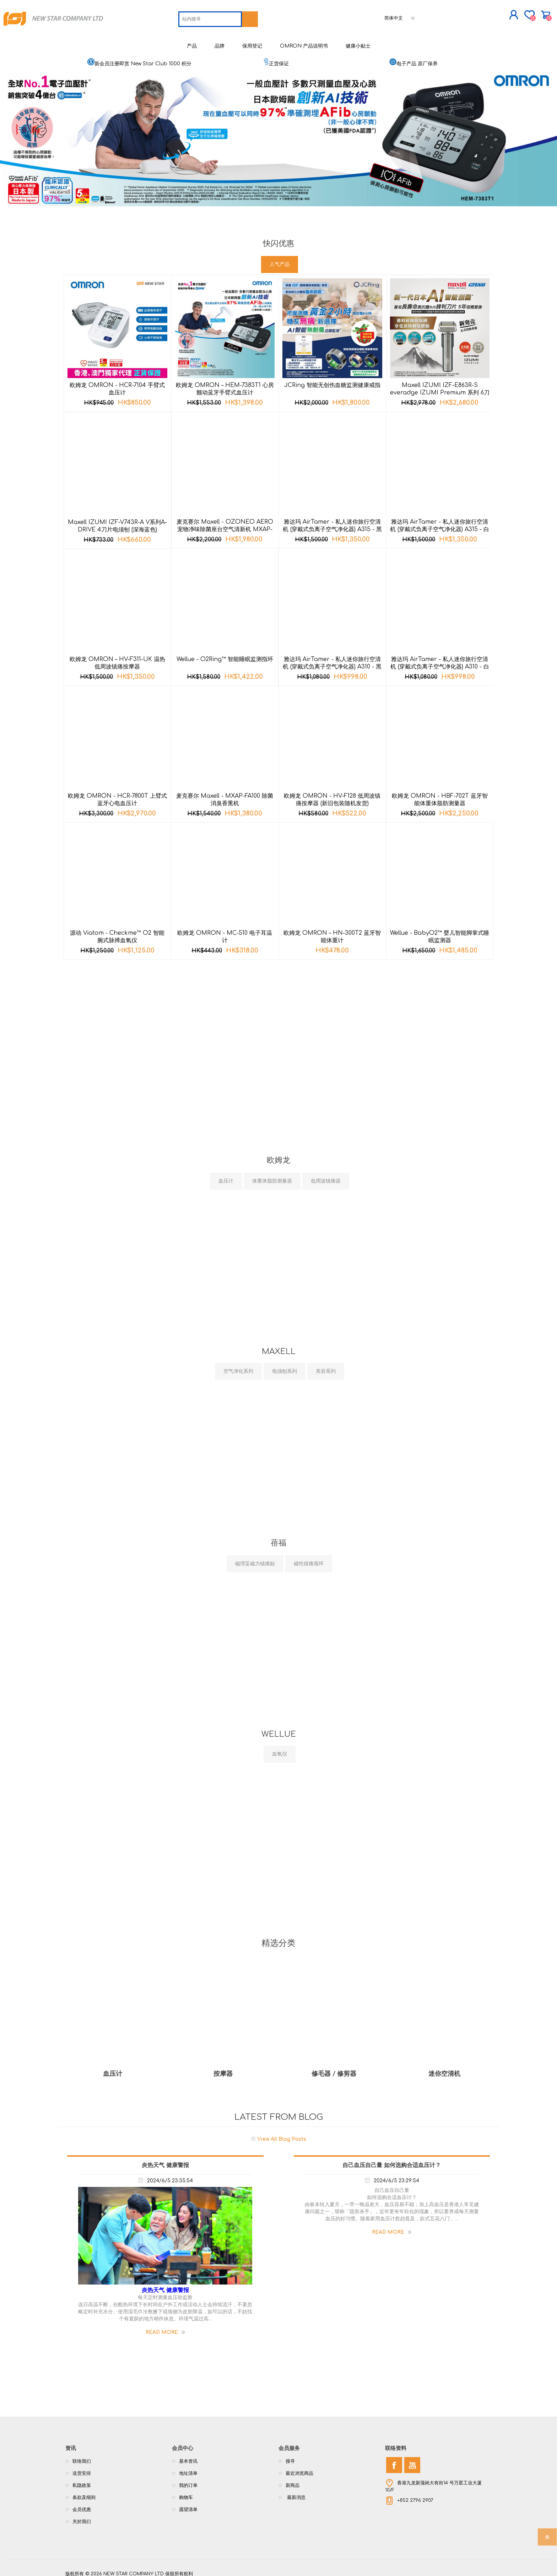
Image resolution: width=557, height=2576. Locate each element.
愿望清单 (188, 2504)
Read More (162, 2327)
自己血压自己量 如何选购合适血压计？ (391, 2159)
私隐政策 (81, 2480)
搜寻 (290, 2456)
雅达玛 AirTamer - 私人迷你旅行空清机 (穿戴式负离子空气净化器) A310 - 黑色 (332, 661)
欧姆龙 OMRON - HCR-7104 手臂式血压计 (117, 384)
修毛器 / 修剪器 (334, 2068)
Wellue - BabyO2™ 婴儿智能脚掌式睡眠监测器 (439, 931)
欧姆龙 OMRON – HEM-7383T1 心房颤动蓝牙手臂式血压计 (225, 384)
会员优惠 (81, 2504)
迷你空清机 (444, 2068)
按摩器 (223, 2068)
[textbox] (210, 16)
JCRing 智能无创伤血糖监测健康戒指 (332, 380)
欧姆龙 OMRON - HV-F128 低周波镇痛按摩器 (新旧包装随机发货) (332, 794)
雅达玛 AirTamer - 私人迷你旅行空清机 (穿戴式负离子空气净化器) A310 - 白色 (439, 661)
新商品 (292, 2480)
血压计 (112, 2068)
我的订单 (188, 2480)
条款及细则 (84, 2492)
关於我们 (81, 2516)
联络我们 (81, 2456)
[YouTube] (412, 2460)
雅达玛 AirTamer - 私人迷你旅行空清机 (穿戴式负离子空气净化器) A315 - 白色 (439, 524)
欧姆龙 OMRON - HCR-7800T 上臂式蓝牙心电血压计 (117, 794)
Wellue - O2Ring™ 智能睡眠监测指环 (225, 654)
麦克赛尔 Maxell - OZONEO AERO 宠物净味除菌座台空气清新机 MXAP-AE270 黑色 (225, 524)
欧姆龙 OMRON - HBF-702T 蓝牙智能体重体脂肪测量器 (440, 794)
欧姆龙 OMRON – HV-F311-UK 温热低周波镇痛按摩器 (117, 658)
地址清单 (188, 2468)
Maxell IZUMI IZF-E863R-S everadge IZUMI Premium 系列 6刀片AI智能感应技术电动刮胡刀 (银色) (440, 387)
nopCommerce (474, 2561)
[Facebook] (394, 2460)
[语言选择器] (400, 15)
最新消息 (295, 2492)
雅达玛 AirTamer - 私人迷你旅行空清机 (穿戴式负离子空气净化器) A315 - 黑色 (332, 524)
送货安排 (81, 2468)
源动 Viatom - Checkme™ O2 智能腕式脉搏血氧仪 (117, 931)
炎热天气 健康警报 (165, 2159)
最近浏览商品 (299, 2468)
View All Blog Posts (281, 2133)
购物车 (498, 12)
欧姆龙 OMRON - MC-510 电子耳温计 (224, 931)
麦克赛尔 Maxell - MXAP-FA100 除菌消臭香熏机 (224, 794)
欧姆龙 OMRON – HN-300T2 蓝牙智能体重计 (332, 931)
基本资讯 (188, 2456)
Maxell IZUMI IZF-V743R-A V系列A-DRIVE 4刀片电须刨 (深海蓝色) (117, 521)
